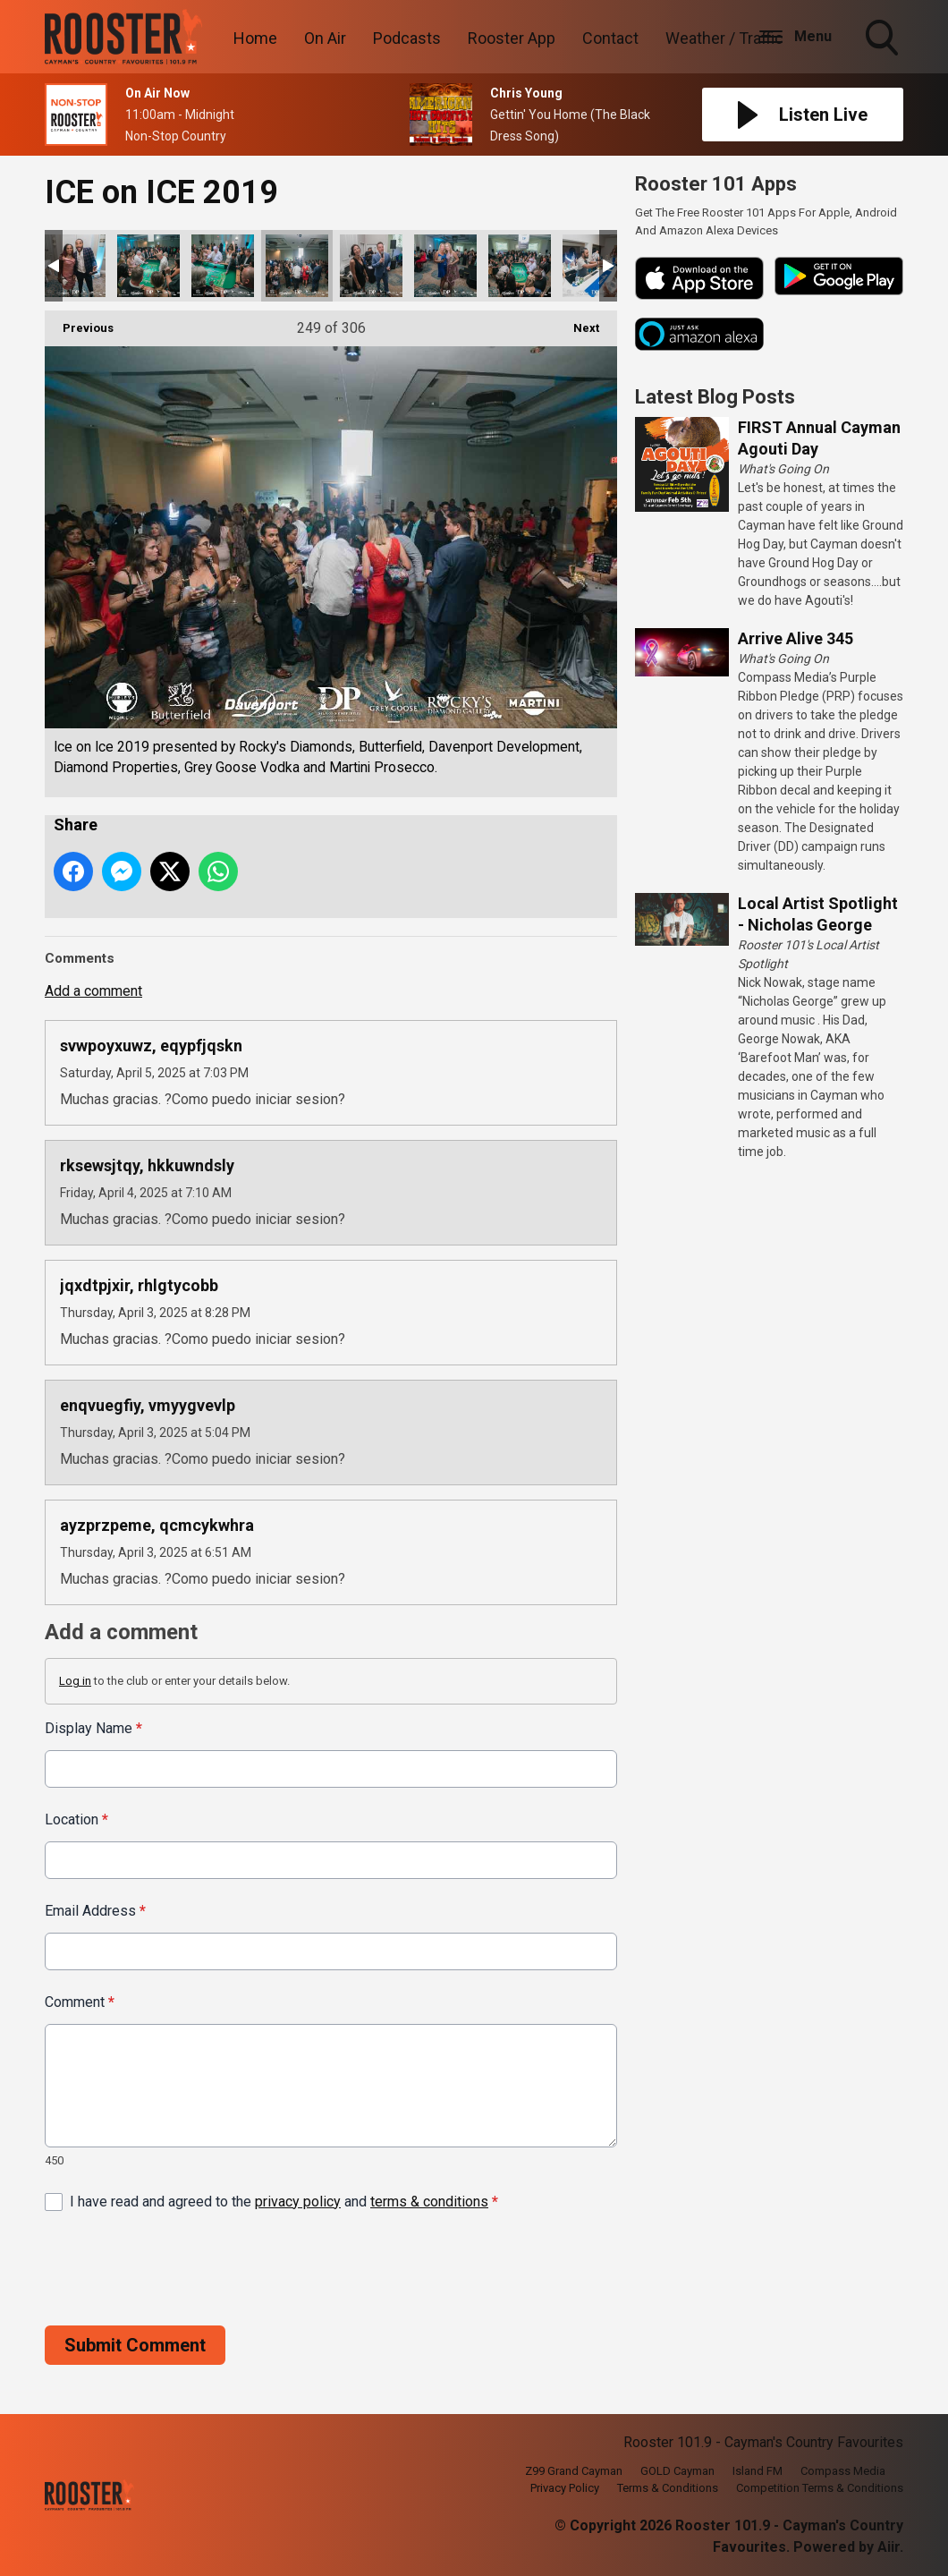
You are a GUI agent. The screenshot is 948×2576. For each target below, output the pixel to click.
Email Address (95, 1910)
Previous (79, 322)
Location (76, 1819)
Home (255, 38)
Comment (79, 2002)
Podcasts (407, 38)
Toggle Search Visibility (883, 39)
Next (577, 322)
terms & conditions (429, 2200)
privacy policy (298, 2200)
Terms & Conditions (667, 2488)
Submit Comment (135, 2344)
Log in (75, 1681)
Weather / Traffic (724, 38)
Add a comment (93, 990)
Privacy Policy (564, 2488)
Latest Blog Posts (715, 397)
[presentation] (181, 2268)
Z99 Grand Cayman (573, 2471)
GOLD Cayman (677, 2471)
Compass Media (842, 2471)
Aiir (888, 2546)
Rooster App (511, 38)
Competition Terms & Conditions (819, 2488)
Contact (610, 38)
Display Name (93, 1728)
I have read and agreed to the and (284, 2200)
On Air (325, 38)
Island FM (757, 2471)
